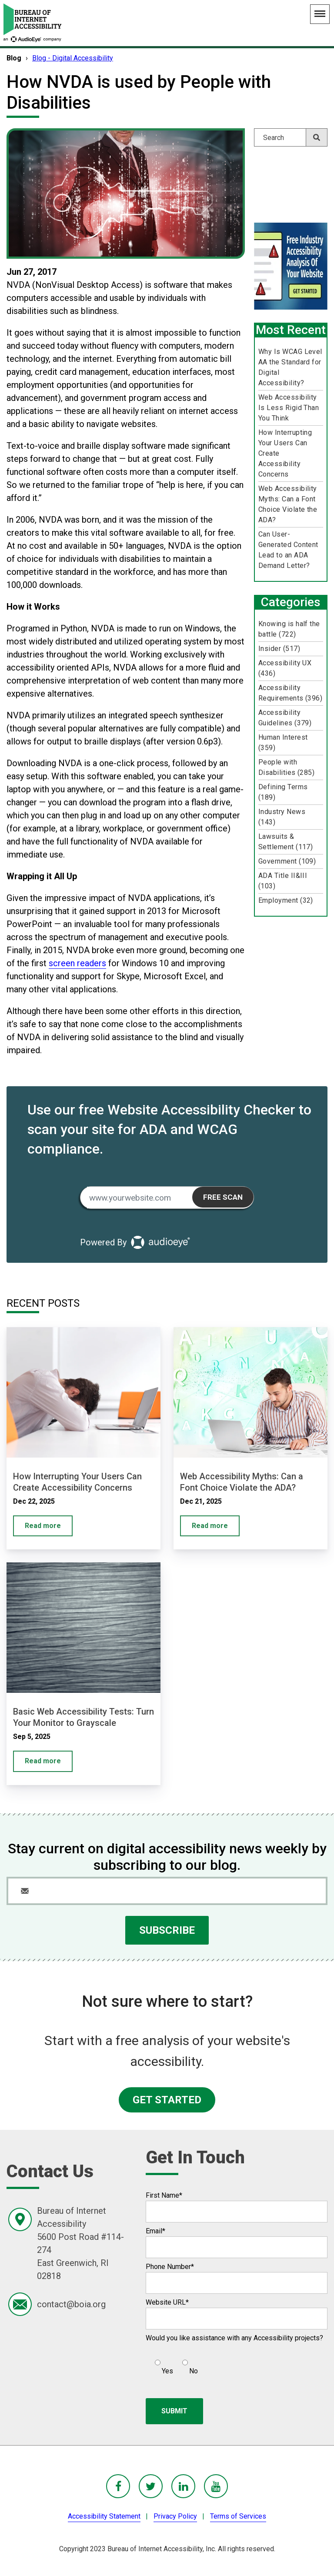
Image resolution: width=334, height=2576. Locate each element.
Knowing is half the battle (289, 629)
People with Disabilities (286, 767)
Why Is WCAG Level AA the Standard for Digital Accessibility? (290, 367)
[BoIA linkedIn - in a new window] (183, 2486)
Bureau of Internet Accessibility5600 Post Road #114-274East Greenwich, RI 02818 (80, 2243)
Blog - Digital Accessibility (72, 58)
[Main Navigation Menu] (320, 14)
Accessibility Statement (104, 2516)
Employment (285, 900)
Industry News (281, 817)
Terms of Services (238, 2516)
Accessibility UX (285, 668)
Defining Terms (283, 792)
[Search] (290, 137)
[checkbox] (172, 2363)
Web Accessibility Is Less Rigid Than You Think (288, 407)
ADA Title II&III (282, 880)
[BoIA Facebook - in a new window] (118, 2486)
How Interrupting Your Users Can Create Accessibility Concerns (285, 453)
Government (287, 861)
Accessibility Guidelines (285, 717)
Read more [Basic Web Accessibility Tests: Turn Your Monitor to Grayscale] (43, 1761)
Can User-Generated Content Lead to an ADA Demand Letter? (288, 550)
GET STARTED (167, 2100)
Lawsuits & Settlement (285, 841)
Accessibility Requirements (290, 693)
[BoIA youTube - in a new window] (216, 2486)
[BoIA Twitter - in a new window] (151, 2486)
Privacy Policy (175, 2516)
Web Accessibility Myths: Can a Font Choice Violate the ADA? (287, 504)
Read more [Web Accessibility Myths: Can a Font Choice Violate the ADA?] (210, 1526)
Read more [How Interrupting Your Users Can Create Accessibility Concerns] (43, 1526)
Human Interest (283, 742)
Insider (279, 648)
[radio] (163, 2363)
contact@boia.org (71, 2304)
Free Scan (223, 1197)
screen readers (77, 963)
